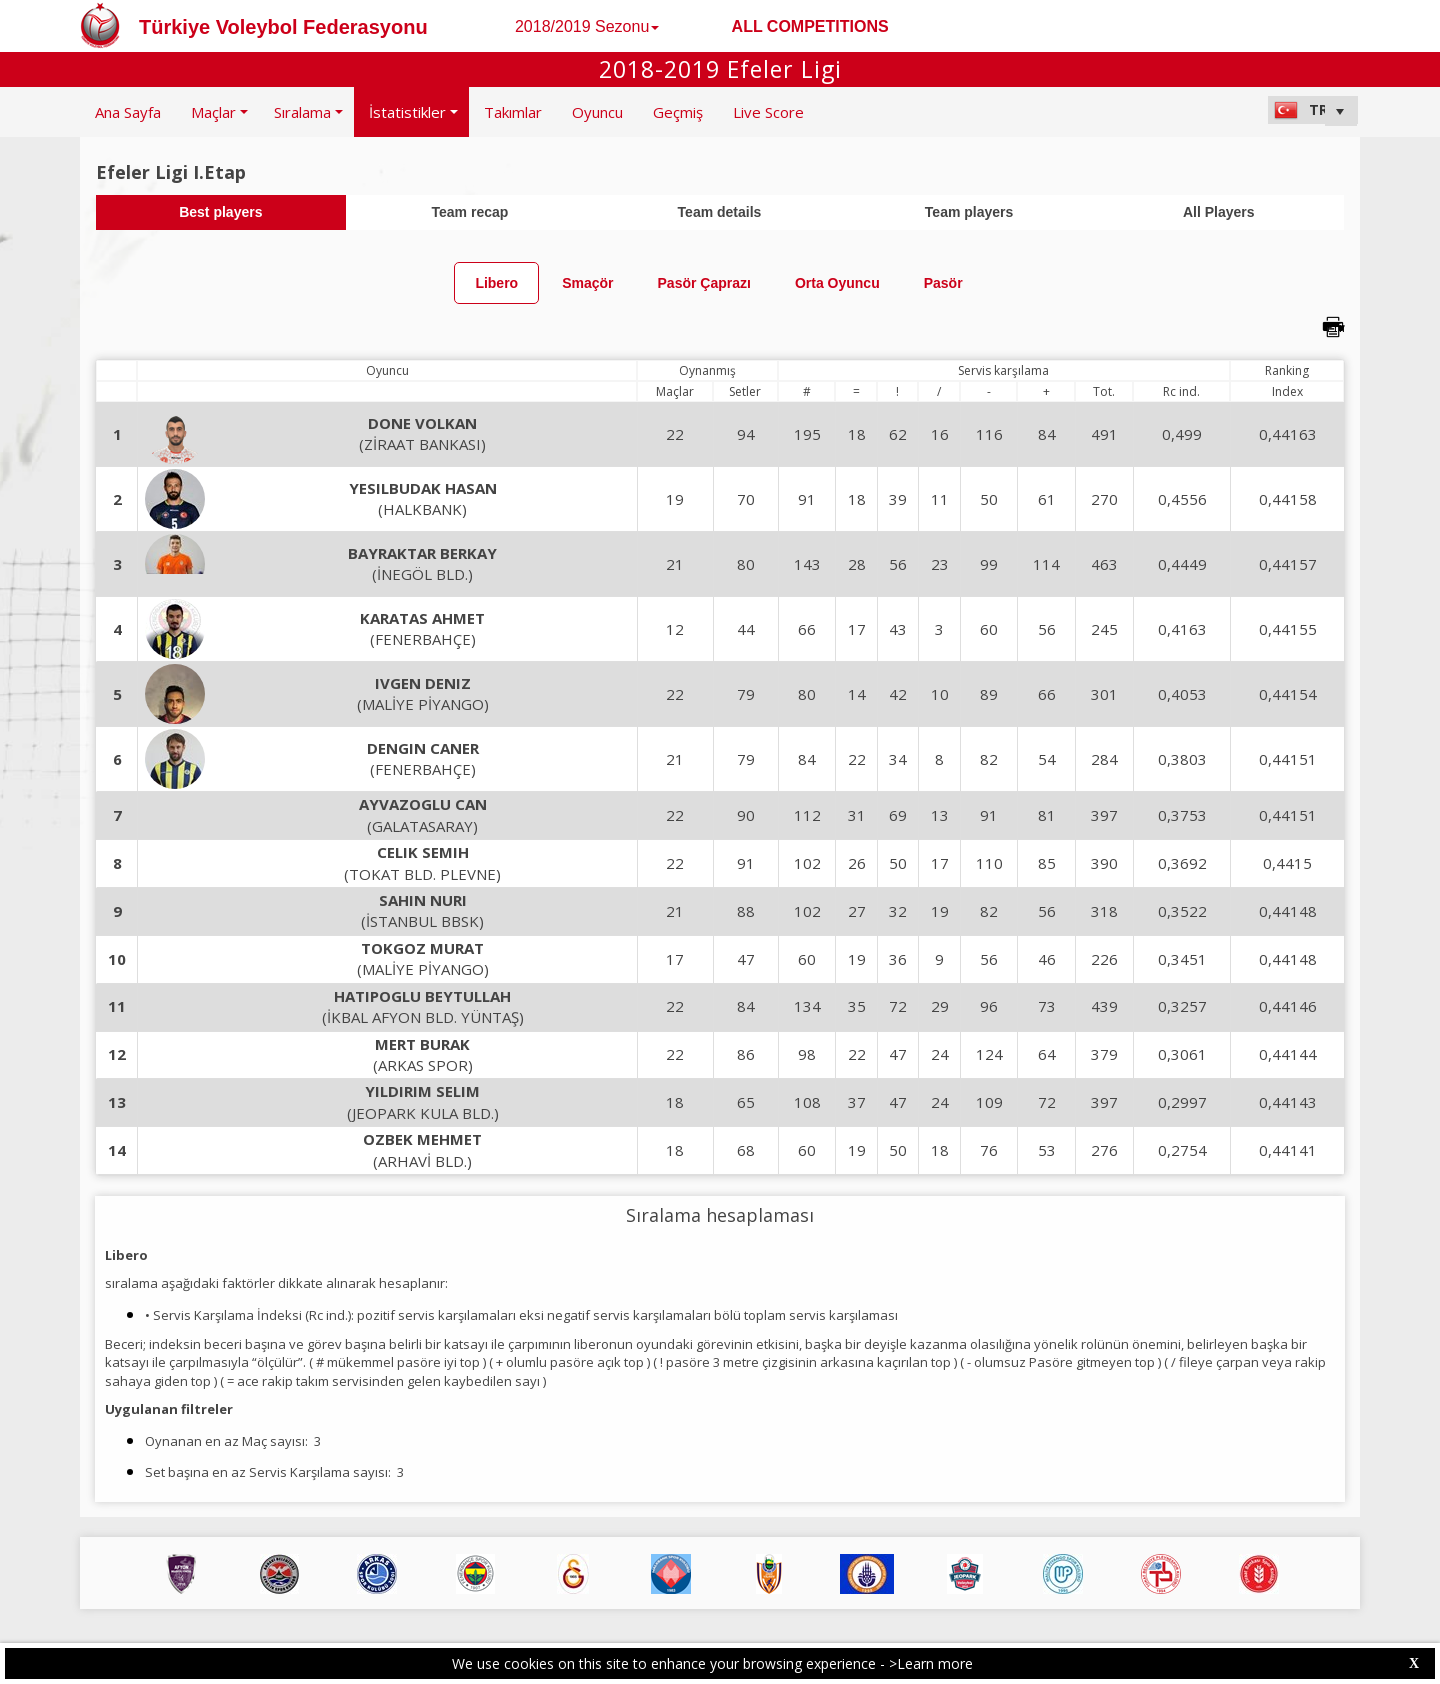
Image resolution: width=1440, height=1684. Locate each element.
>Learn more (931, 1663)
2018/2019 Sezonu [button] (587, 26)
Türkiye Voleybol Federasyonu (283, 27)
